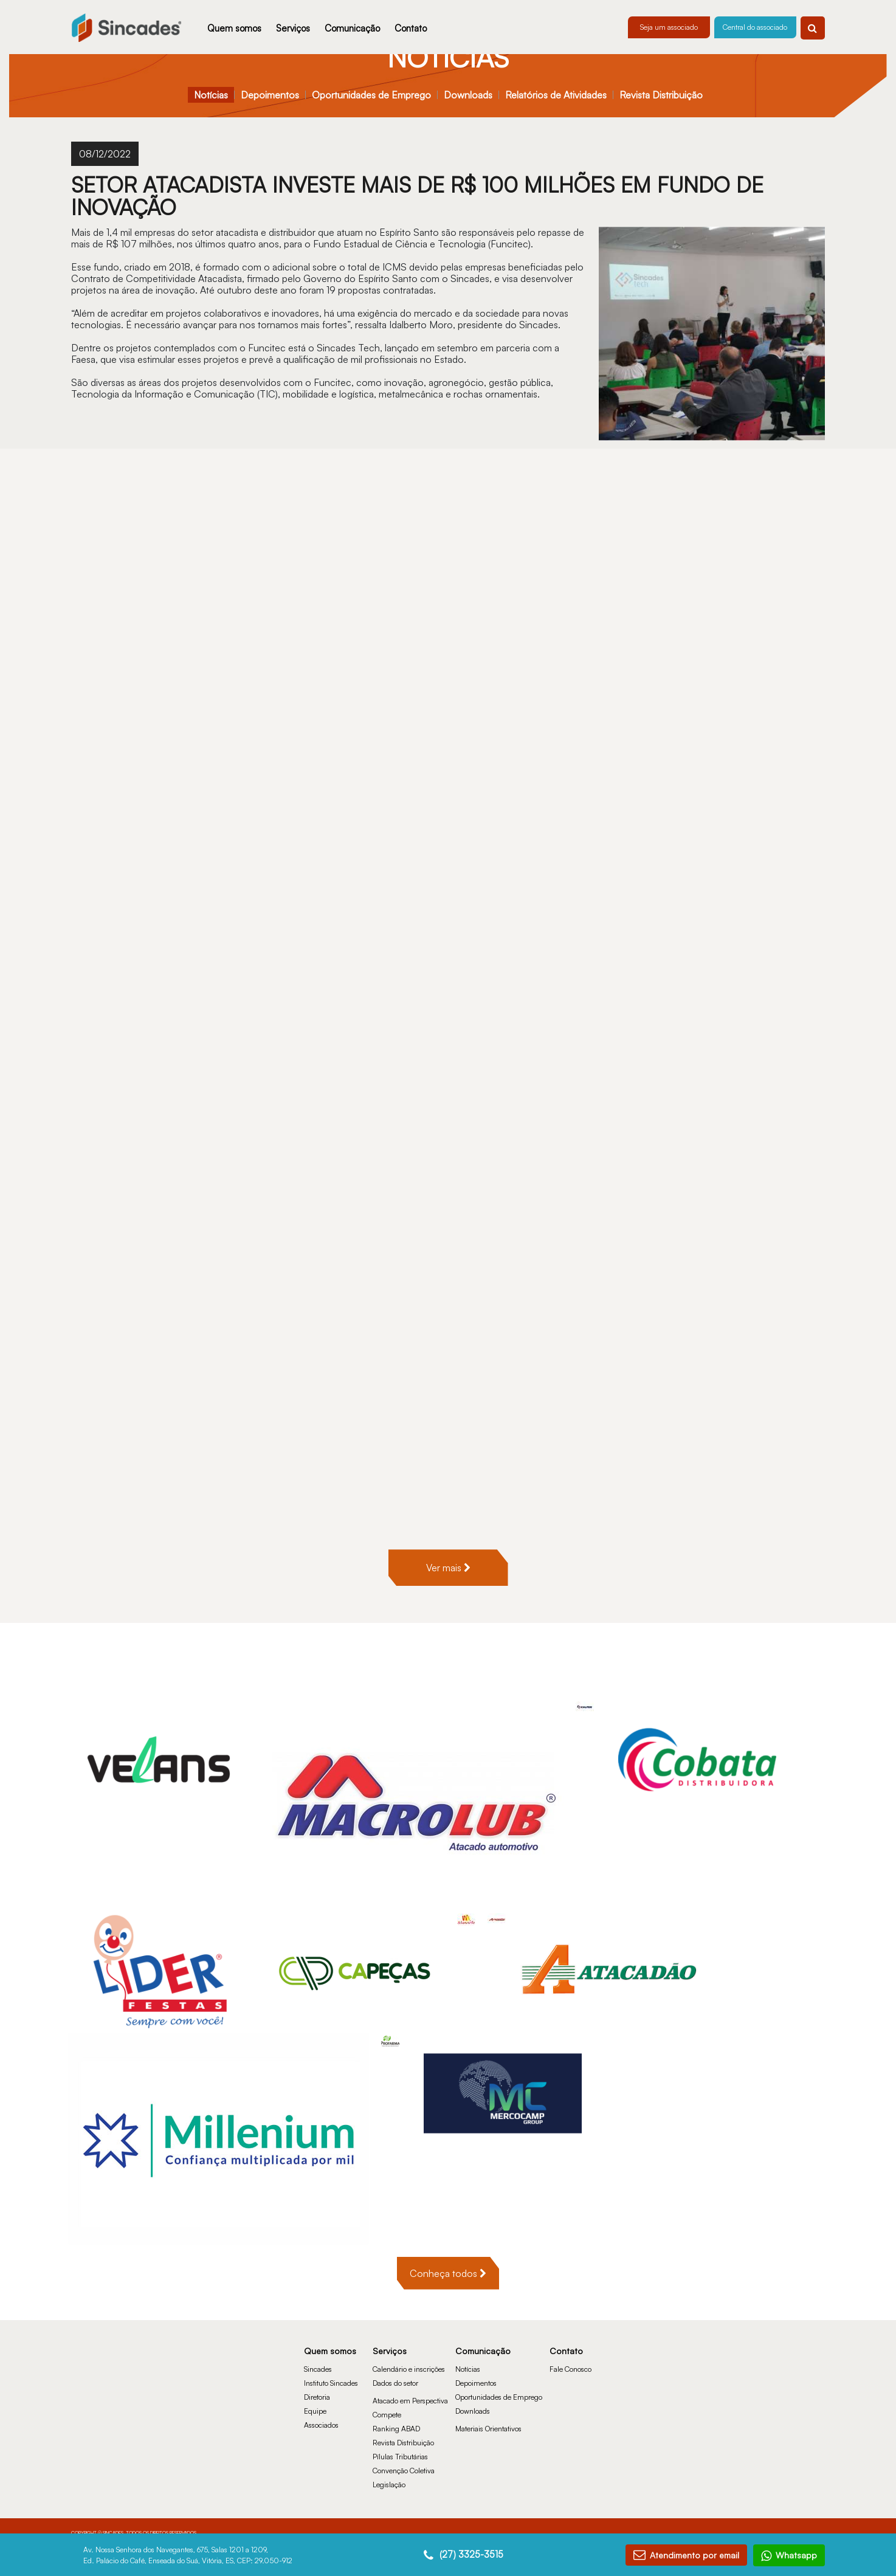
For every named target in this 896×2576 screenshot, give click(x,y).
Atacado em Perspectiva (410, 2388)
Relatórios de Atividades (556, 95)
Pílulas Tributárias (400, 2444)
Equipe (315, 2398)
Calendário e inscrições (409, 2356)
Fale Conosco (570, 2356)
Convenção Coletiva (404, 2458)
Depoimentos (270, 95)
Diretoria (317, 2384)
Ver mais (448, 1556)
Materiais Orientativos (488, 2416)
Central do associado (755, 27)
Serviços (293, 28)
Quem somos (234, 28)
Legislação (389, 2472)
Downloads (468, 95)
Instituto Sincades (331, 2370)
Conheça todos (448, 2261)
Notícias (211, 95)
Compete (387, 2402)
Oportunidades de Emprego (371, 95)
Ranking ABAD (396, 2416)
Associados (321, 2412)
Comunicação (352, 28)
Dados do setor (395, 2370)
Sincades (318, 2356)
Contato (411, 28)
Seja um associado (669, 27)
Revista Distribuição (661, 95)
